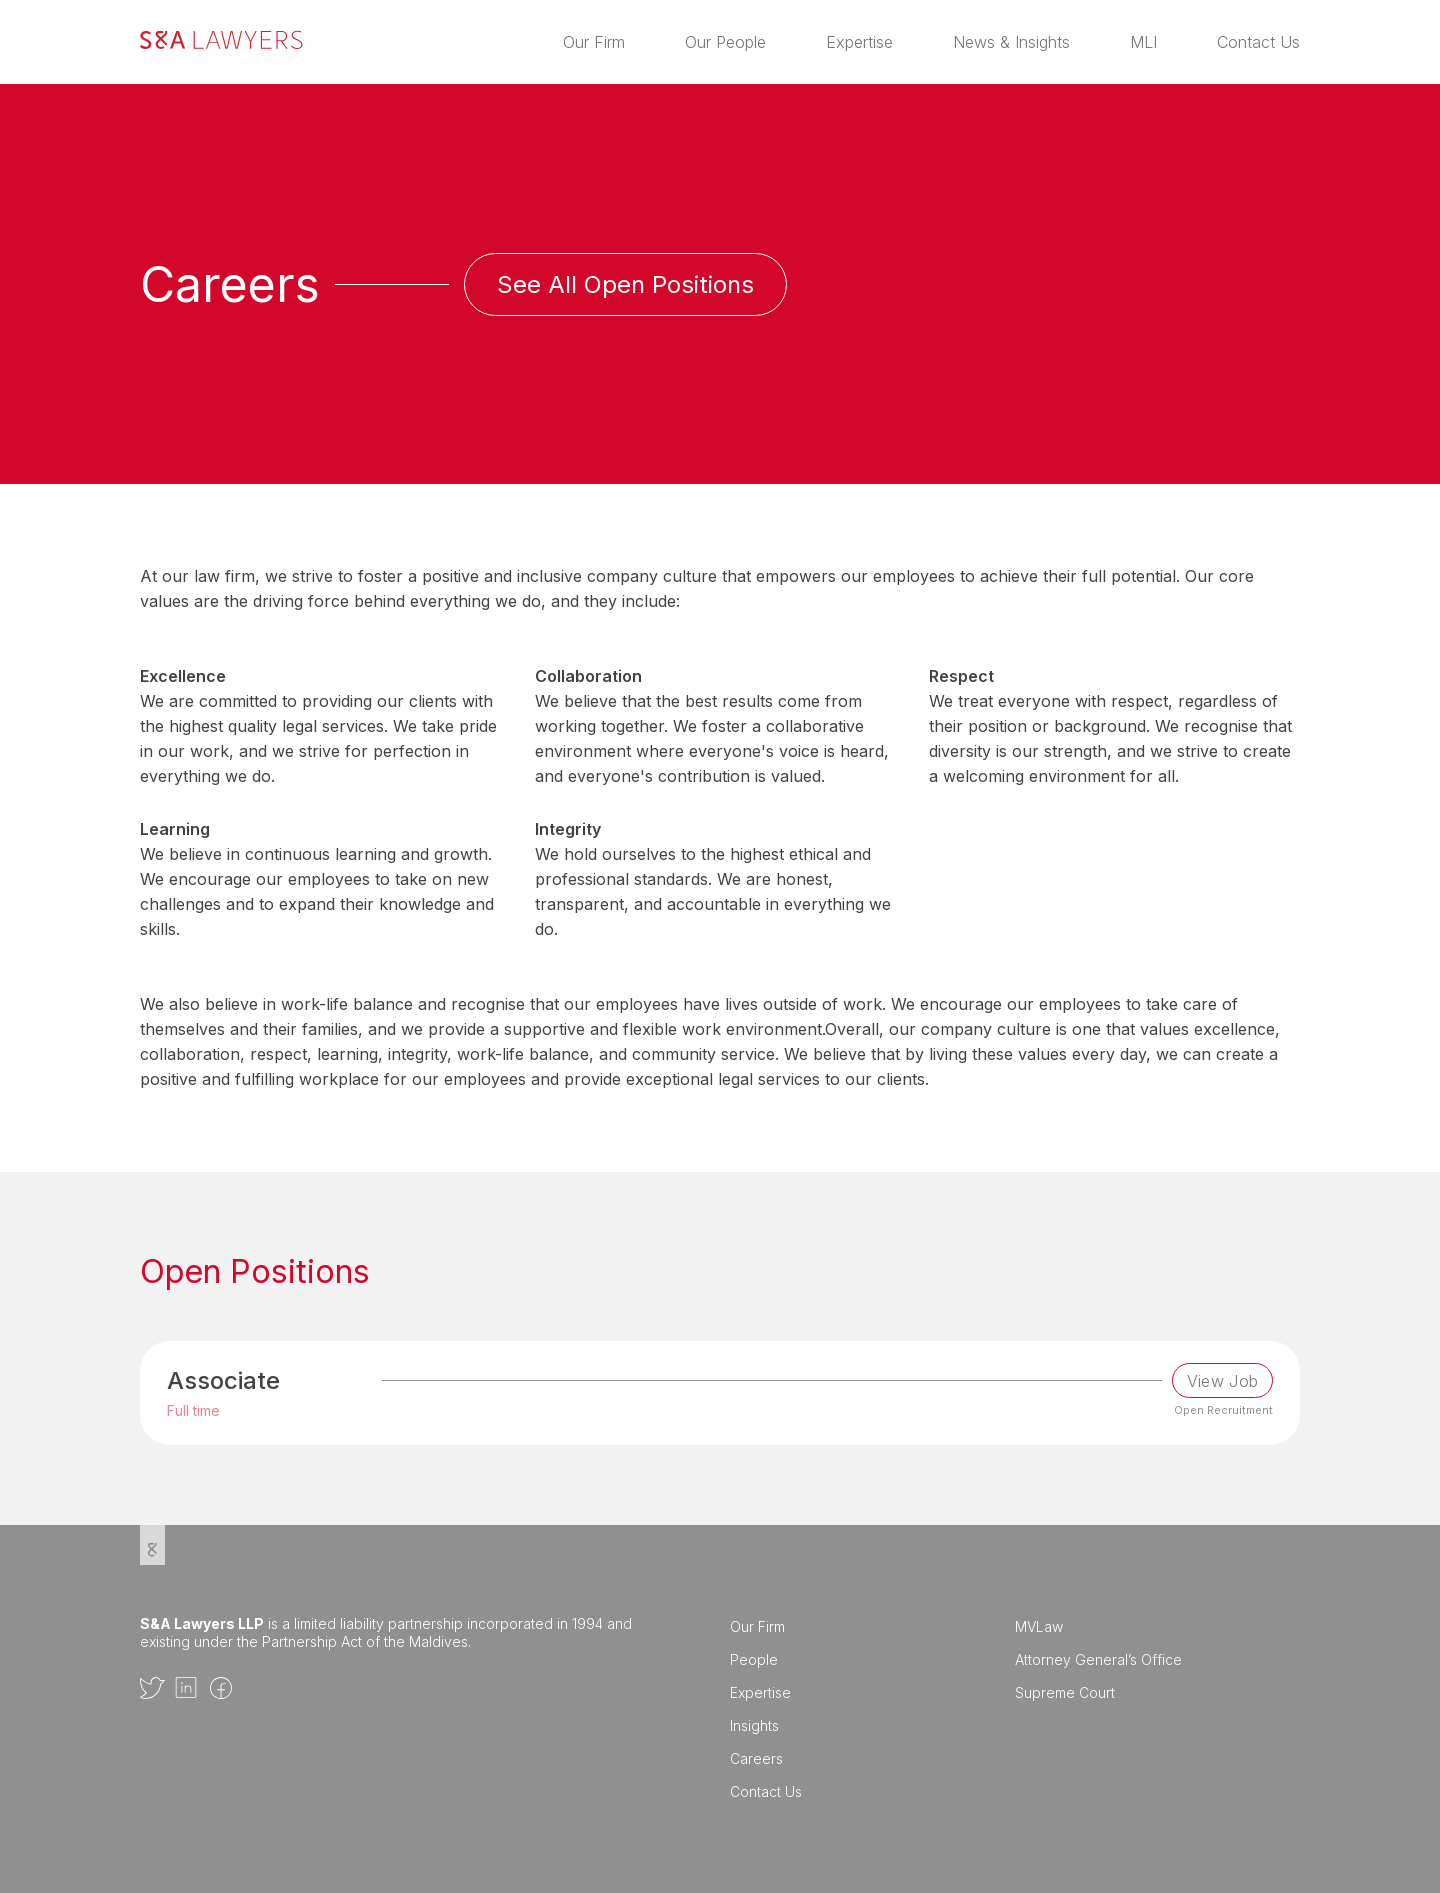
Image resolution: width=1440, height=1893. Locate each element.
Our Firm (594, 42)
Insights (754, 1725)
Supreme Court (1065, 1692)
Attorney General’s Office (1098, 1659)
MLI (1143, 42)
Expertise (859, 42)
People (754, 1659)
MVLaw (1039, 1626)
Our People (725, 42)
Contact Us (1258, 42)
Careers (756, 1758)
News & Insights (1011, 42)
